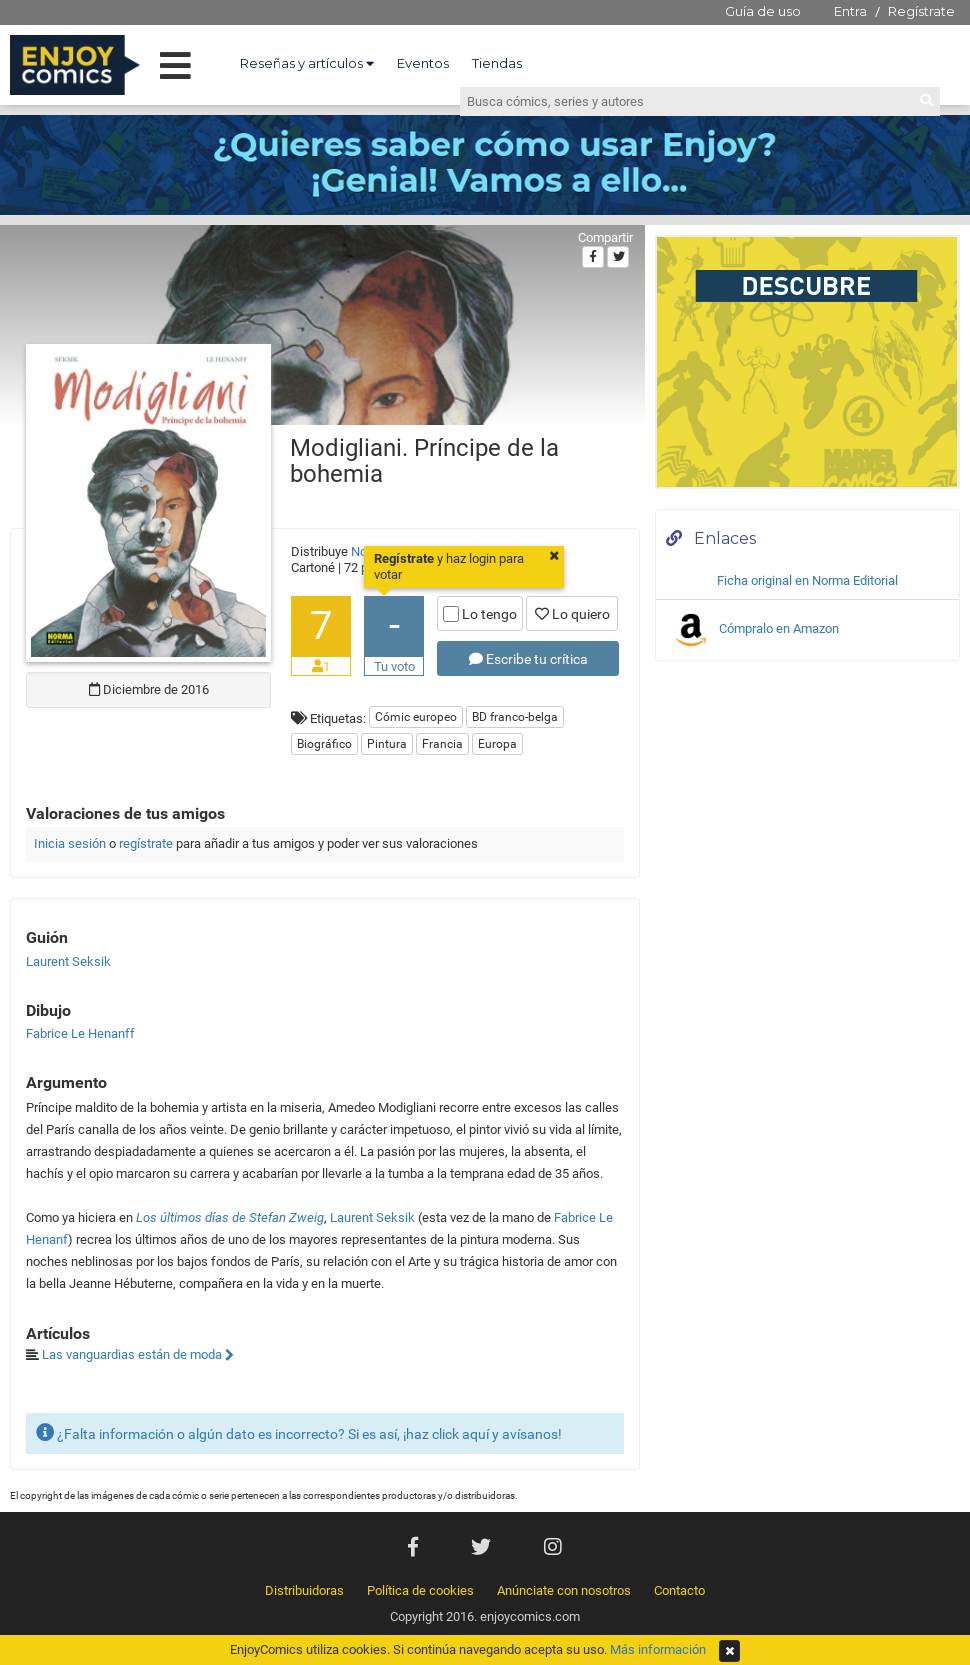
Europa (497, 744)
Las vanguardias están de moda (138, 1354)
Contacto (679, 1590)
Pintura (387, 744)
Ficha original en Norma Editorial (807, 580)
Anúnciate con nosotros (564, 1590)
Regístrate (921, 11)
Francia (442, 744)
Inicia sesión (70, 843)
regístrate (146, 843)
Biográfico (324, 744)
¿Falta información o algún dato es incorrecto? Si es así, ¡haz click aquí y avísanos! (299, 1432)
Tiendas (497, 63)
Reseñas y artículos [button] (307, 63)
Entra (850, 11)
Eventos (423, 63)
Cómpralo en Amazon (755, 630)
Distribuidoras (304, 1590)
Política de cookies (420, 1590)
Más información (658, 1649)
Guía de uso (763, 11)
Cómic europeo (416, 717)
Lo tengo (480, 614)
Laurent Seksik (372, 1217)
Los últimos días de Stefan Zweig (230, 1217)
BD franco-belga (515, 717)
